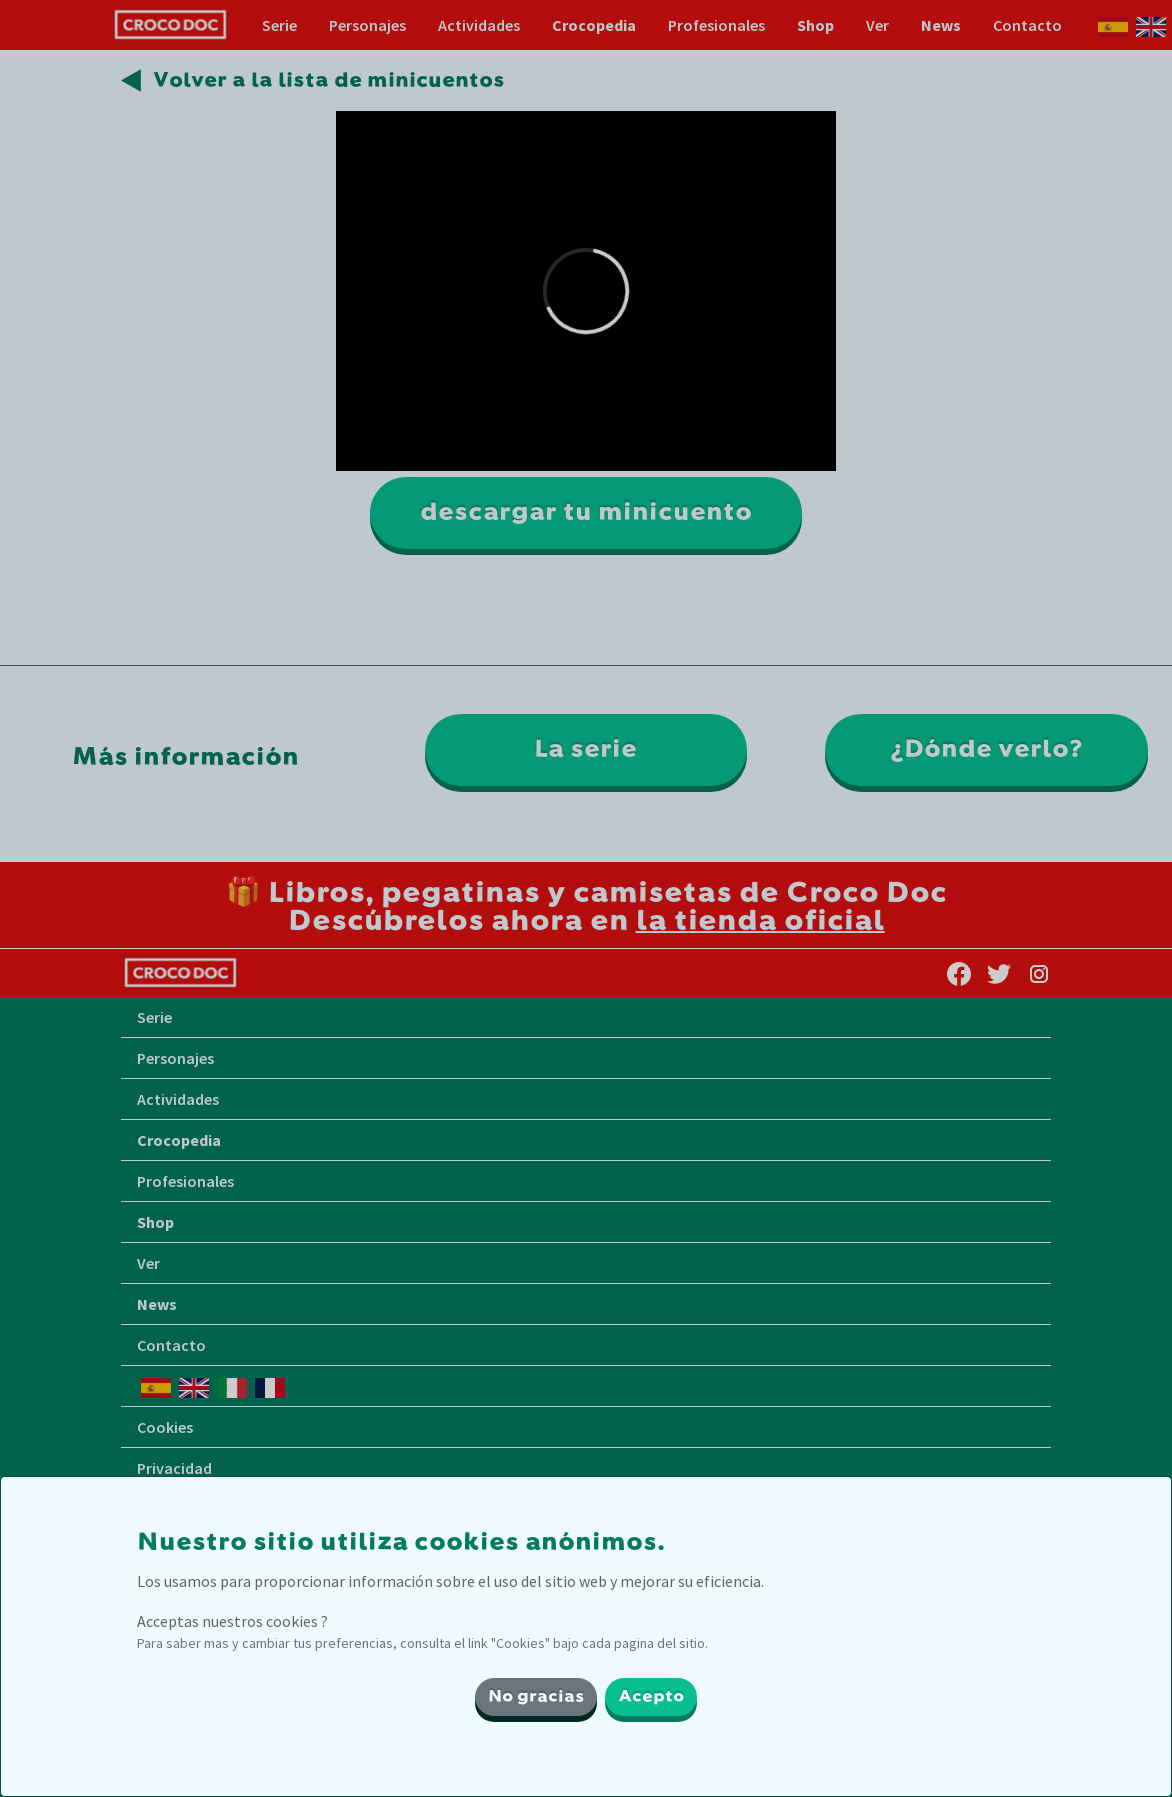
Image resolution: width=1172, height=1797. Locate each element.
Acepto (651, 1697)
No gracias (536, 1697)
